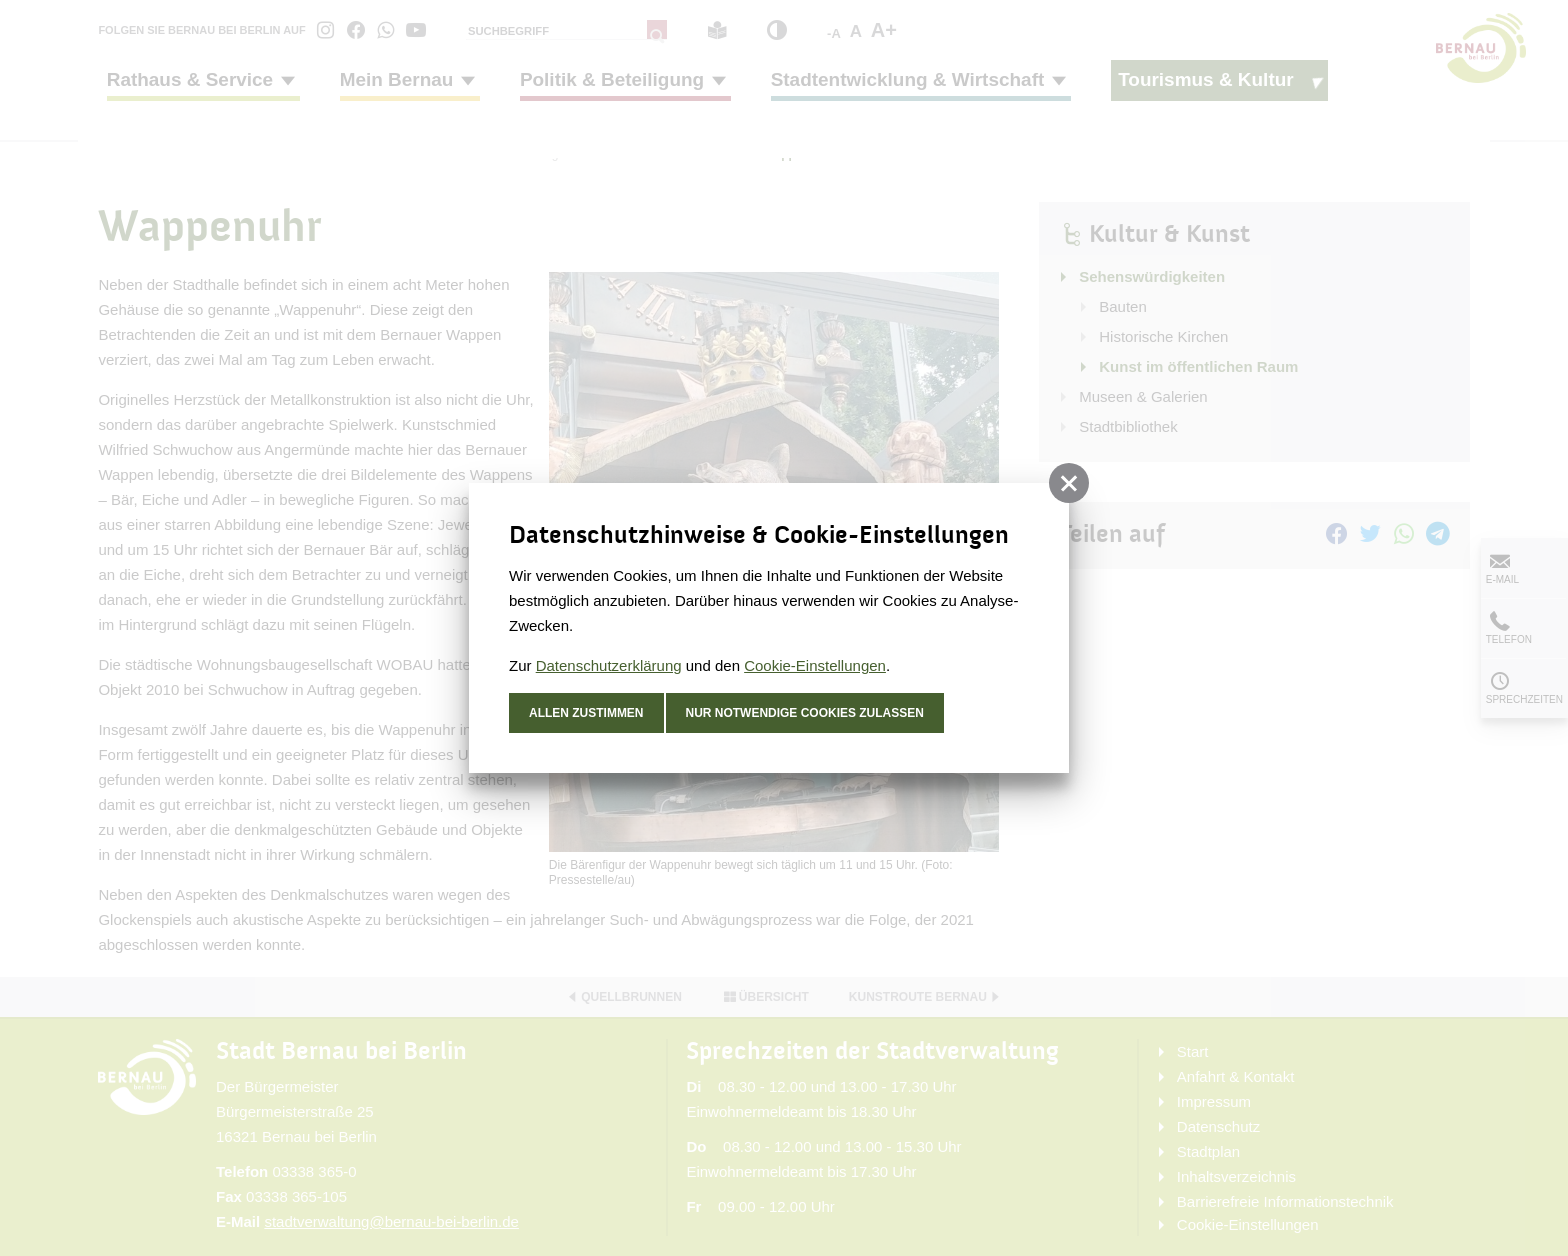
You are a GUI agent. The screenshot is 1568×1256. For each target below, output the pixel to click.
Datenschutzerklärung (609, 665)
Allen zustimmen (586, 713)
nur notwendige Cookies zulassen (805, 713)
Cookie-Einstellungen (815, 665)
